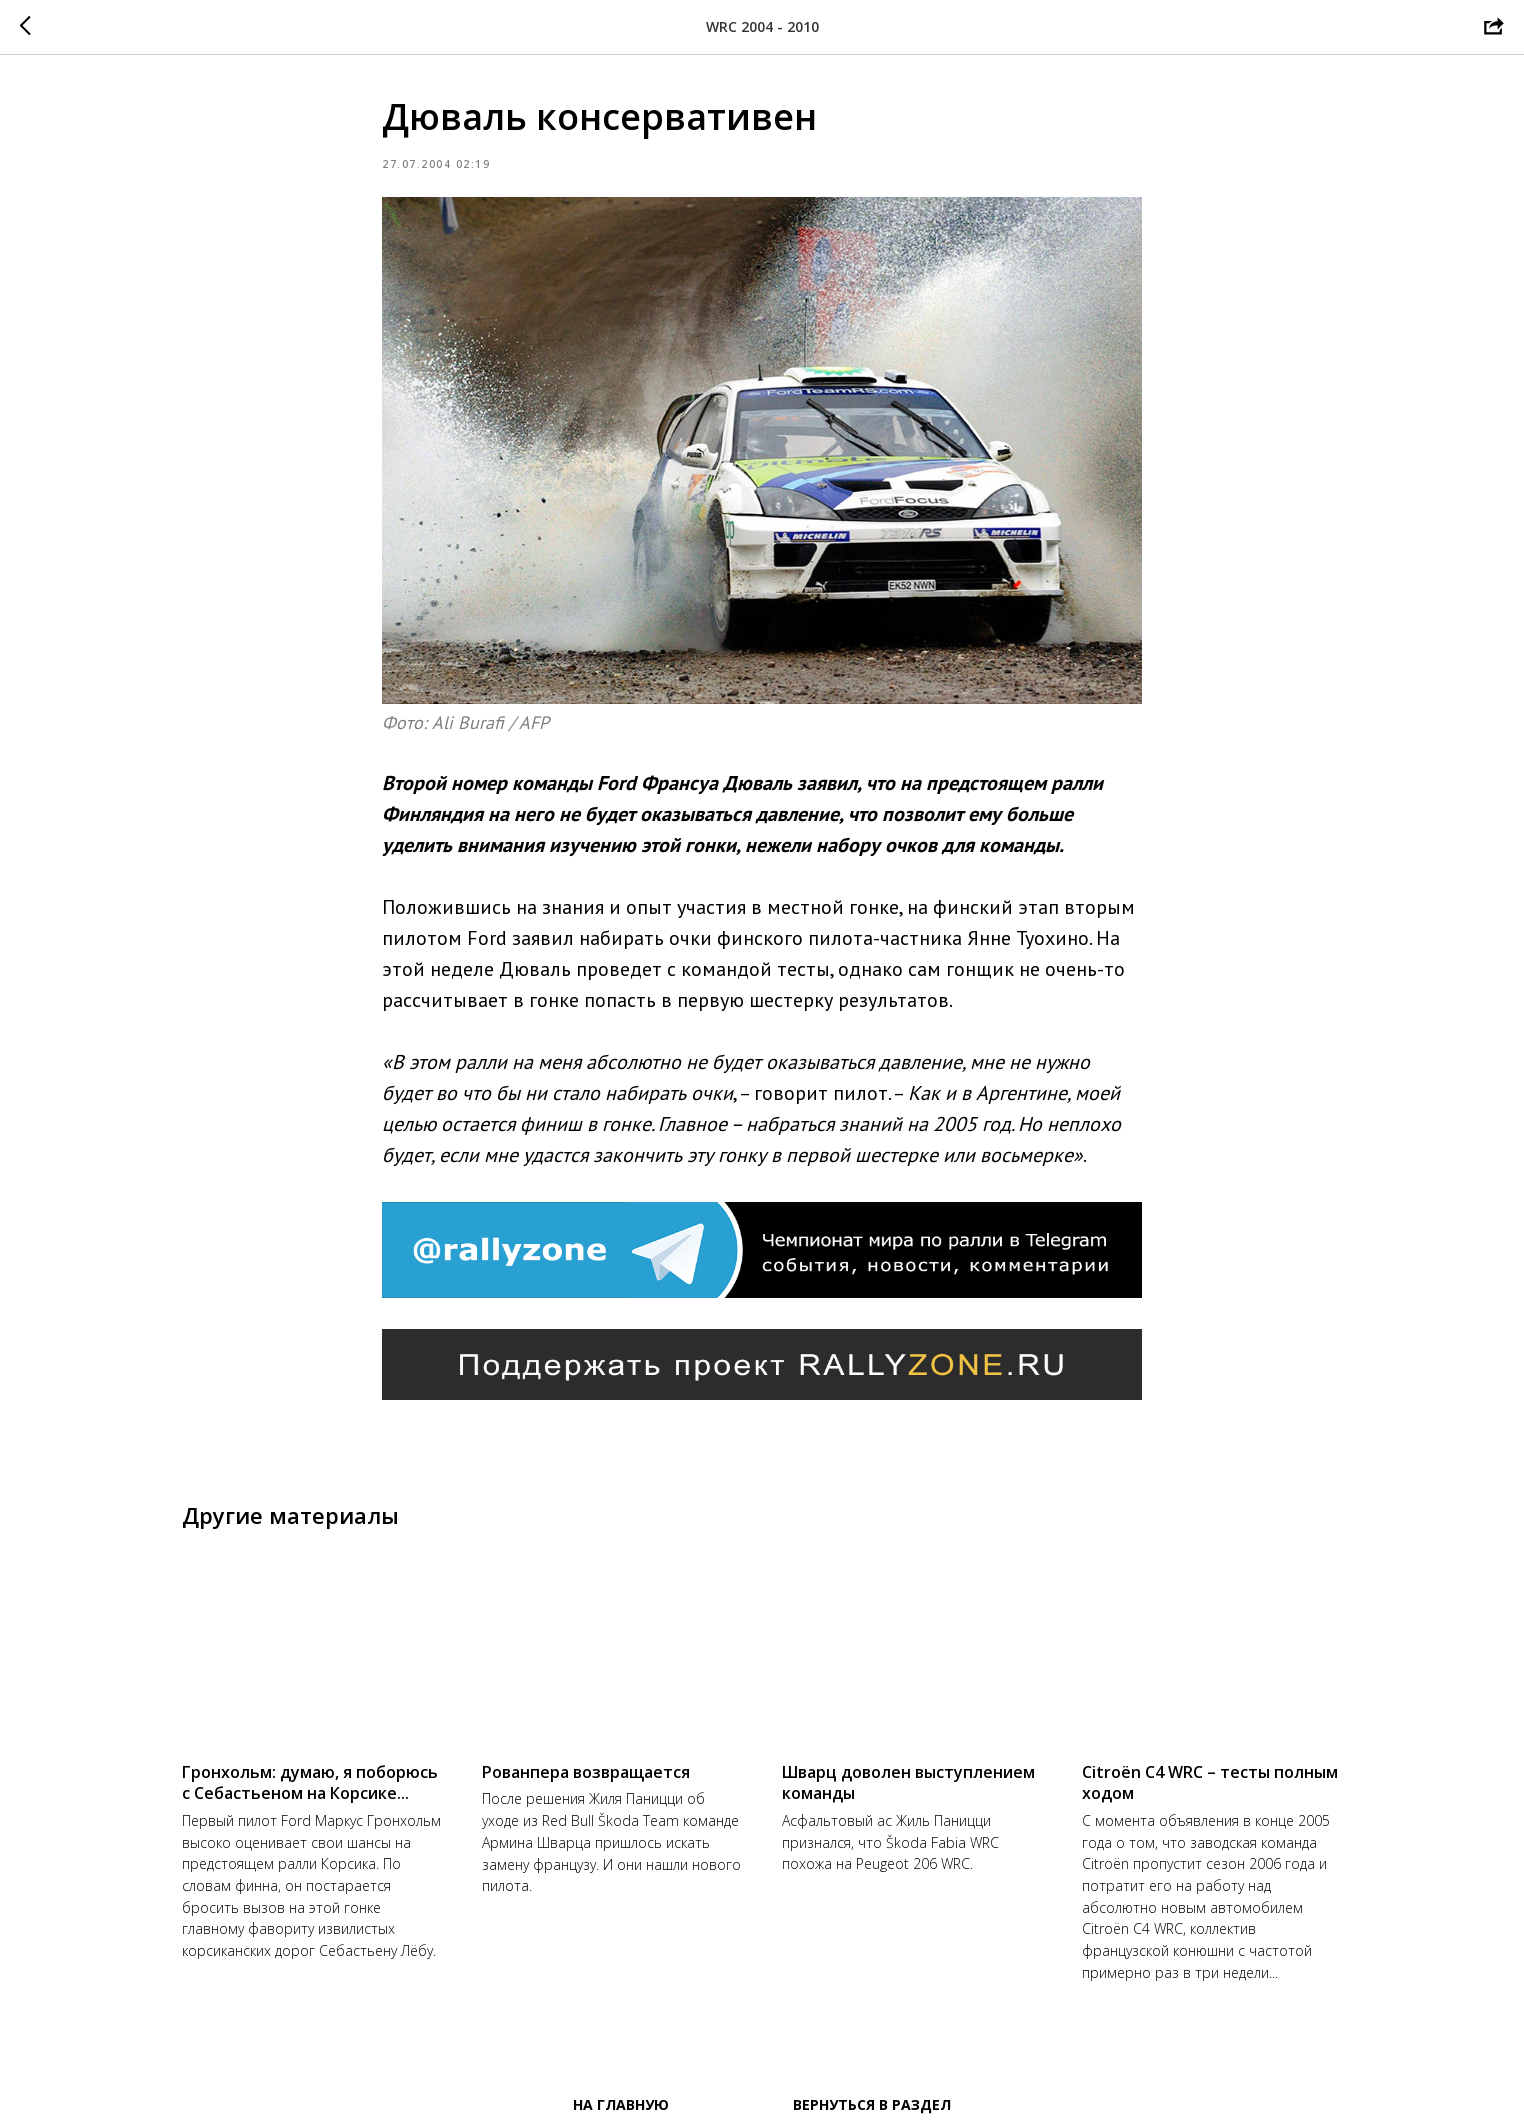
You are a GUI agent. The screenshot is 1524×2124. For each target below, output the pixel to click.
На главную (621, 2104)
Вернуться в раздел (872, 2104)
